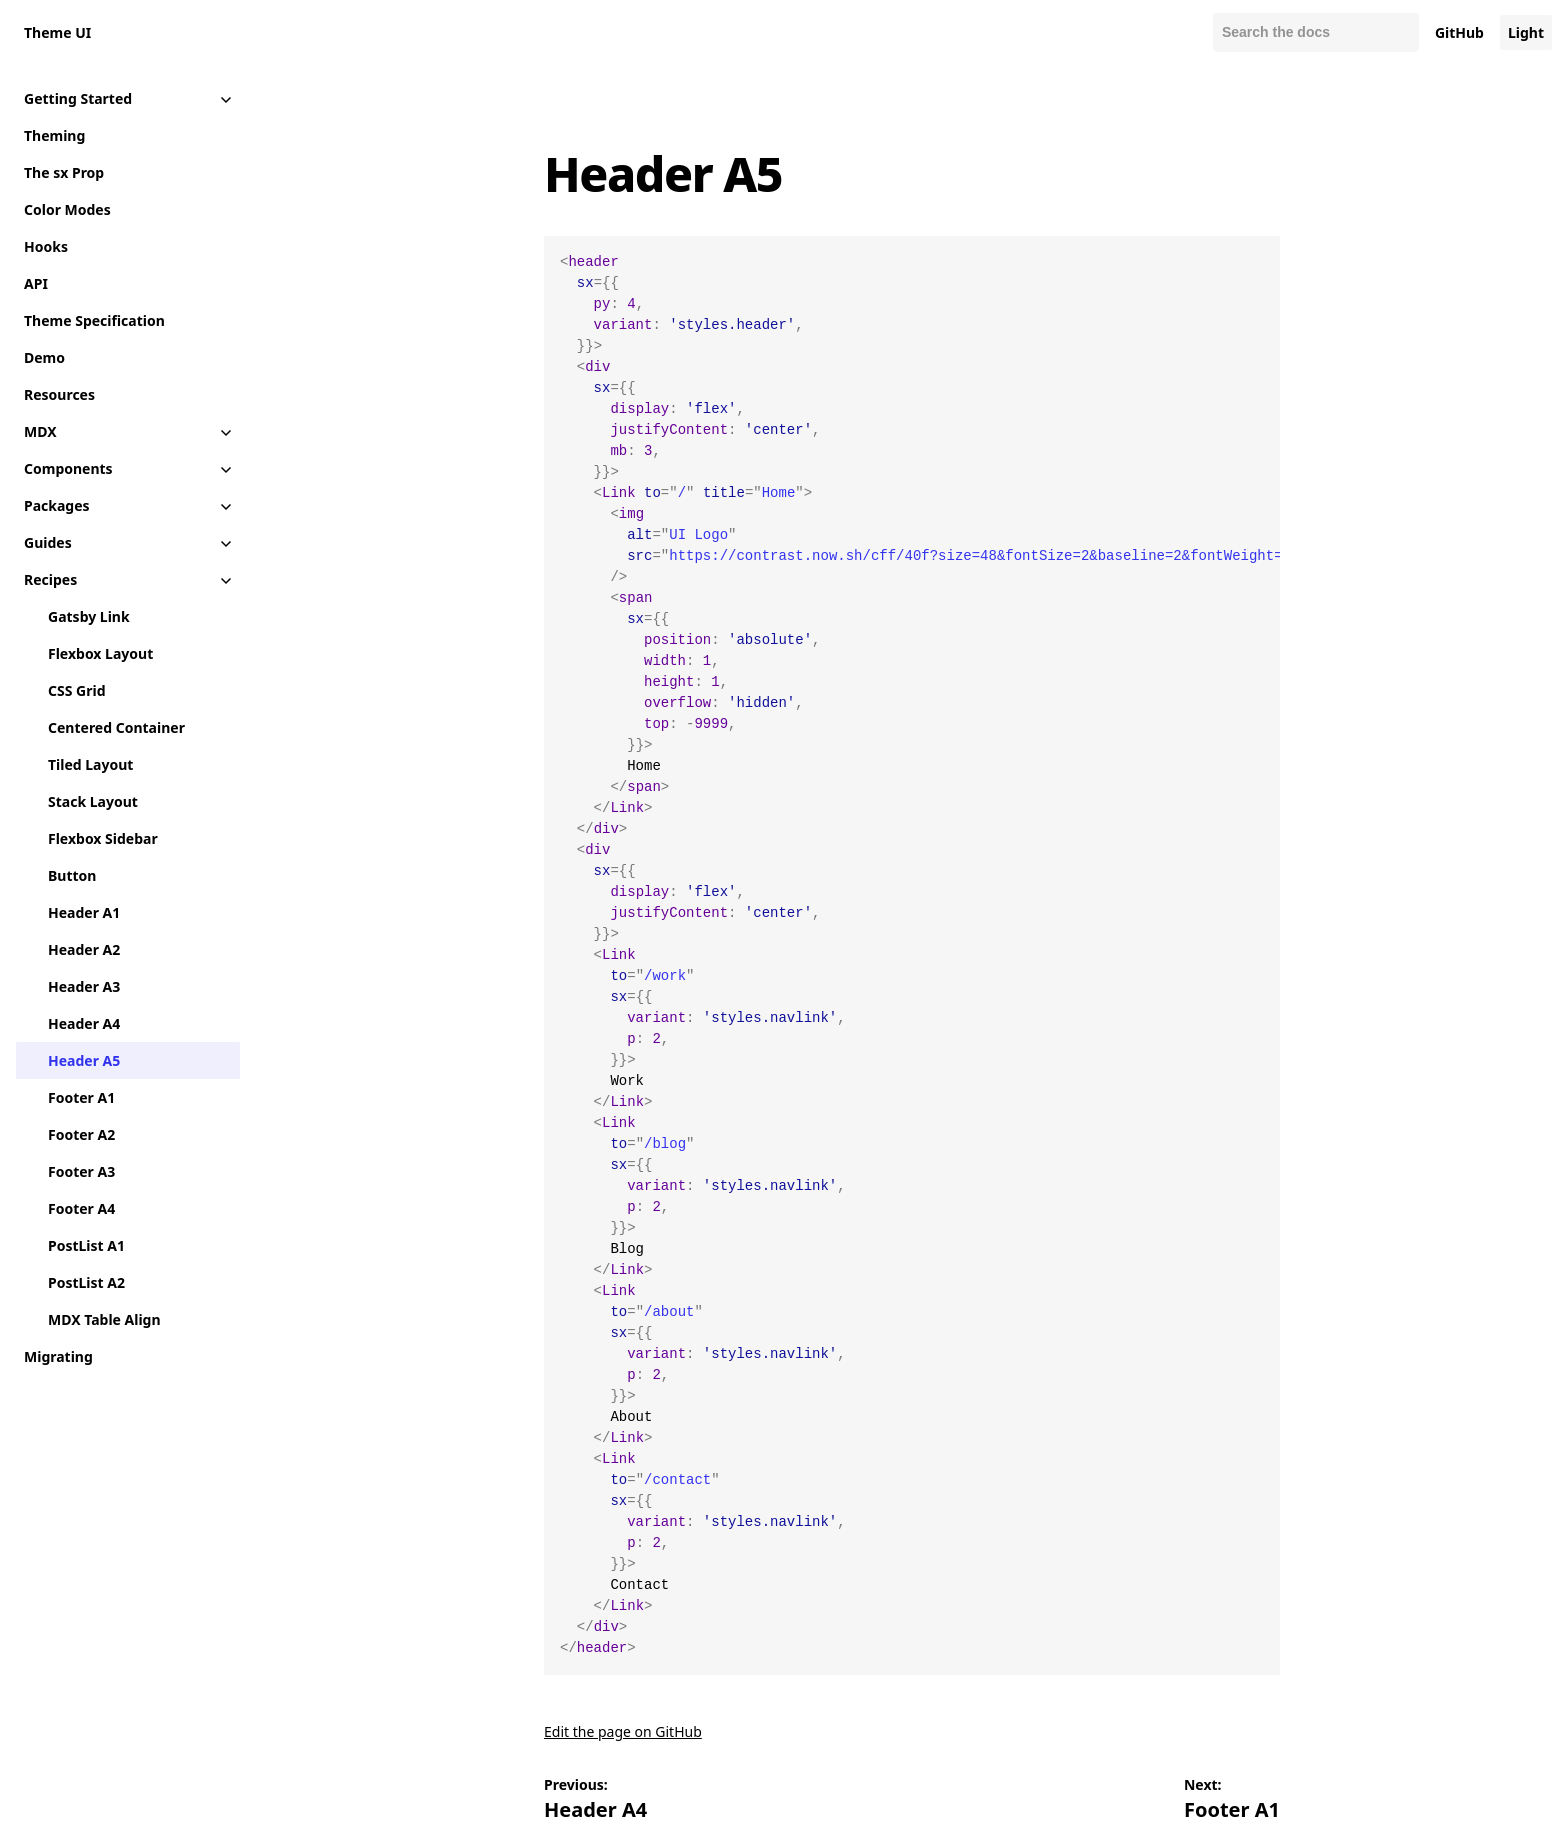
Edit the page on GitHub (623, 1731)
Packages (57, 505)
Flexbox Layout (100, 653)
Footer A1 (81, 1097)
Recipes (50, 579)
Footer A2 (81, 1134)
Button (72, 875)
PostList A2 (86, 1282)
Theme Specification (94, 320)
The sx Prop (64, 172)
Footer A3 (81, 1171)
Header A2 (84, 949)
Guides (48, 542)
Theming (54, 135)
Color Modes (67, 209)
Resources (59, 394)
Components (68, 468)
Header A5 (84, 1060)
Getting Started (78, 98)
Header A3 (84, 986)
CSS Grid (76, 690)
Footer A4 (81, 1208)
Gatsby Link (89, 616)
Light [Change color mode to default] (1526, 32)
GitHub (1459, 32)
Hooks (46, 246)
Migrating (58, 1356)
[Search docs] (1316, 32)
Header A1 (84, 912)
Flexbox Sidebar (103, 838)
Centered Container (116, 727)
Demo (44, 357)
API (36, 283)
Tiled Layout (90, 764)
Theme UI (57, 32)
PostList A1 (86, 1245)
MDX (40, 431)
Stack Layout (93, 801)
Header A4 (84, 1023)
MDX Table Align (104, 1319)
